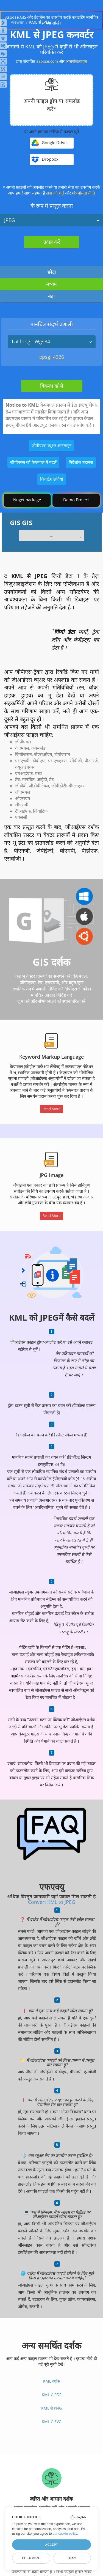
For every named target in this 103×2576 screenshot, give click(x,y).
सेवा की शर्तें (55, 193)
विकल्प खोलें (51, 385)
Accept (51, 2544)
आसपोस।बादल (76, 61)
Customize (31, 2558)
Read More (51, 1108)
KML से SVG (52, 2421)
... (51, 535)
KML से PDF (51, 2394)
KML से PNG (51, 2408)
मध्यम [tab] (51, 284)
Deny (72, 2558)
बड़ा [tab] (51, 296)
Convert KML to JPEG (51, 1902)
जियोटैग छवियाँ (51, 479)
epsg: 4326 (51, 357)
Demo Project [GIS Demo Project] (76, 499)
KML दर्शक (51, 2381)
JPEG (9, 220)
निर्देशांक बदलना (81, 462)
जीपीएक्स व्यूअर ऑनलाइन (51, 445)
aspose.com (47, 61)
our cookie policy (65, 2534)
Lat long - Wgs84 (31, 341)
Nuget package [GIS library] (27, 499)
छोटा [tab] (51, 272)
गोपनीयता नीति (83, 193)
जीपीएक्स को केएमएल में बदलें (33, 462)
